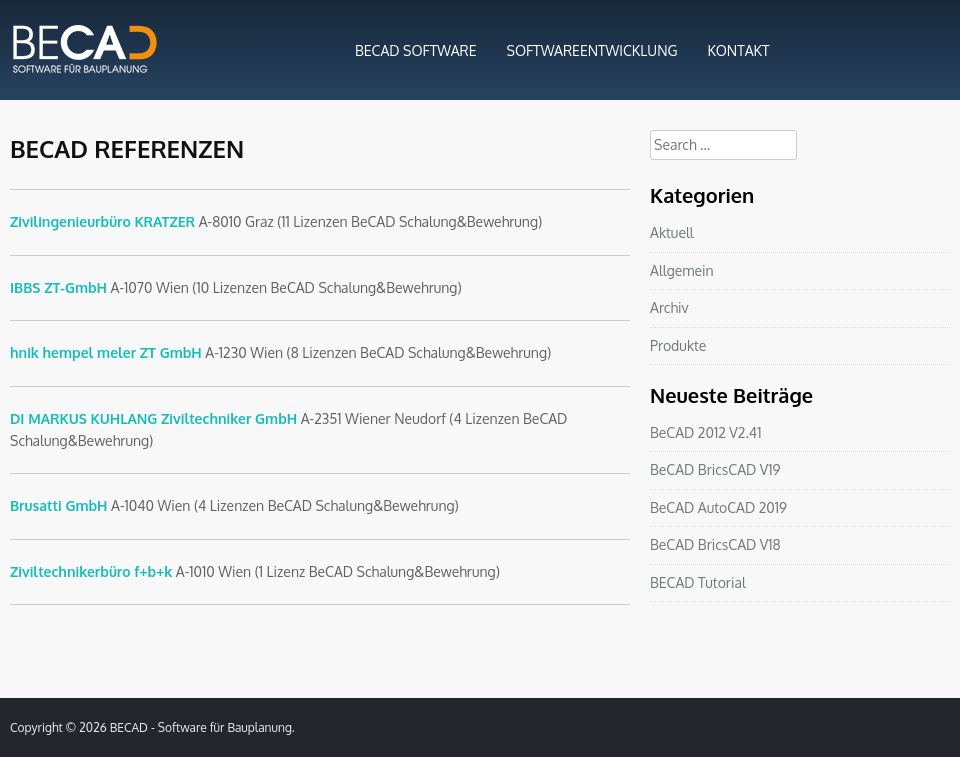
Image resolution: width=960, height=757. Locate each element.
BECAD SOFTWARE (416, 50)
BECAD (129, 727)
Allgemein (682, 270)
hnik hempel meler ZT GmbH (106, 352)
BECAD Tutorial (698, 582)
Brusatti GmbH (59, 505)
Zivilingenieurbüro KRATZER (102, 221)
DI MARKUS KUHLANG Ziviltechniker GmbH (153, 418)
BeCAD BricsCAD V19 (715, 469)
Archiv (669, 307)
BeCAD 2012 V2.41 (705, 432)
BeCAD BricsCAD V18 (715, 544)
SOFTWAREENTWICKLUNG (592, 50)
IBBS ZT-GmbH (58, 287)
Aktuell (672, 232)
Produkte (678, 345)
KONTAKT (739, 50)
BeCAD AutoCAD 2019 (718, 507)
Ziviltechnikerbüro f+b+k (91, 571)
